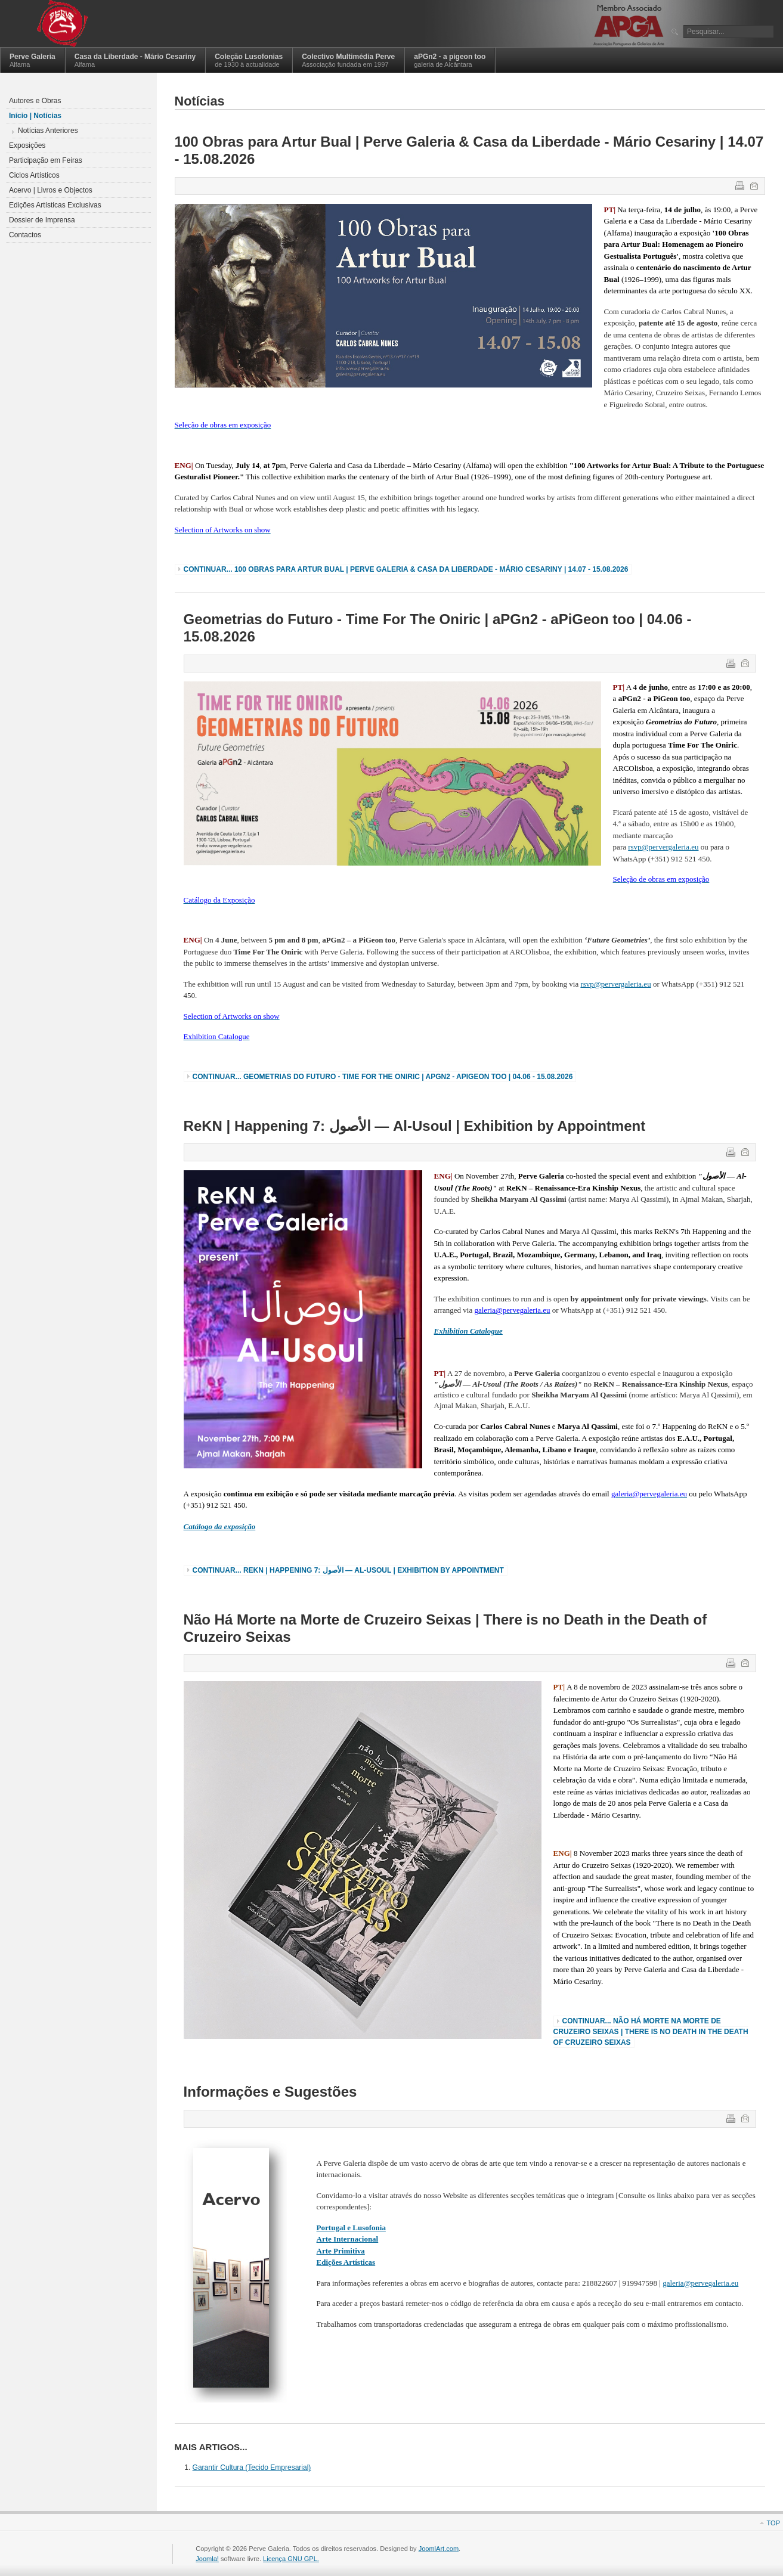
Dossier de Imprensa (42, 220)
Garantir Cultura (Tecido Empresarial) (252, 2467)
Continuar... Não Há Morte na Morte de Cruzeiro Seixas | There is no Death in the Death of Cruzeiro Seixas (650, 2032)
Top (773, 2523)
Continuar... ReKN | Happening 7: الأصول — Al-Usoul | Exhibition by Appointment (348, 1570)
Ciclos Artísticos (34, 175)
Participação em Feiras (45, 160)
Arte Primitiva (341, 2250)
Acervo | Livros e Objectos (50, 190)
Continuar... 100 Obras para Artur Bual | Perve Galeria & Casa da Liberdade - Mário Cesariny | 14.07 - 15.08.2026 (406, 569)
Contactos (25, 235)
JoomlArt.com (439, 2548)
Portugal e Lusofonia (351, 2227)
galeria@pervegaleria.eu (700, 2283)
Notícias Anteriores (48, 130)
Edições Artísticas (346, 2262)
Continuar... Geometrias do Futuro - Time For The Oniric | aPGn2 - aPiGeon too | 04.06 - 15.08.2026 (383, 1076)
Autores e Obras (35, 101)
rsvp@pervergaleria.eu (663, 846)
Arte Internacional (348, 2238)
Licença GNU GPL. (291, 2558)
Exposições (27, 145)
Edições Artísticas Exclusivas (55, 205)
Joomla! (207, 2558)
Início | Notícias (35, 115)
